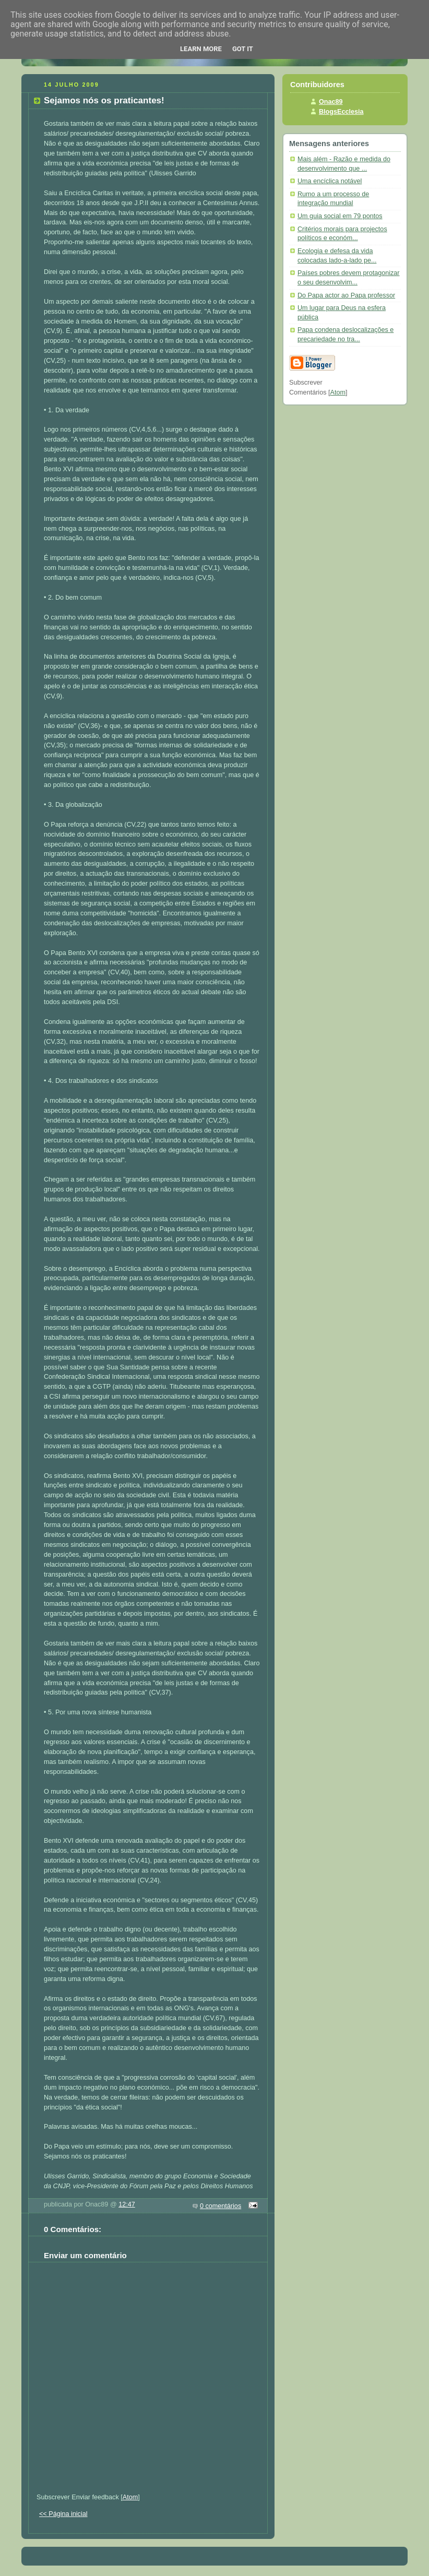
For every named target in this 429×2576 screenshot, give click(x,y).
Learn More (201, 49)
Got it (242, 49)
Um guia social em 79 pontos (340, 216)
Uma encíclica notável (329, 181)
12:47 (126, 2204)
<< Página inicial (63, 2514)
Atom (130, 2497)
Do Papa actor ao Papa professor (346, 295)
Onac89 (331, 101)
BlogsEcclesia (341, 111)
